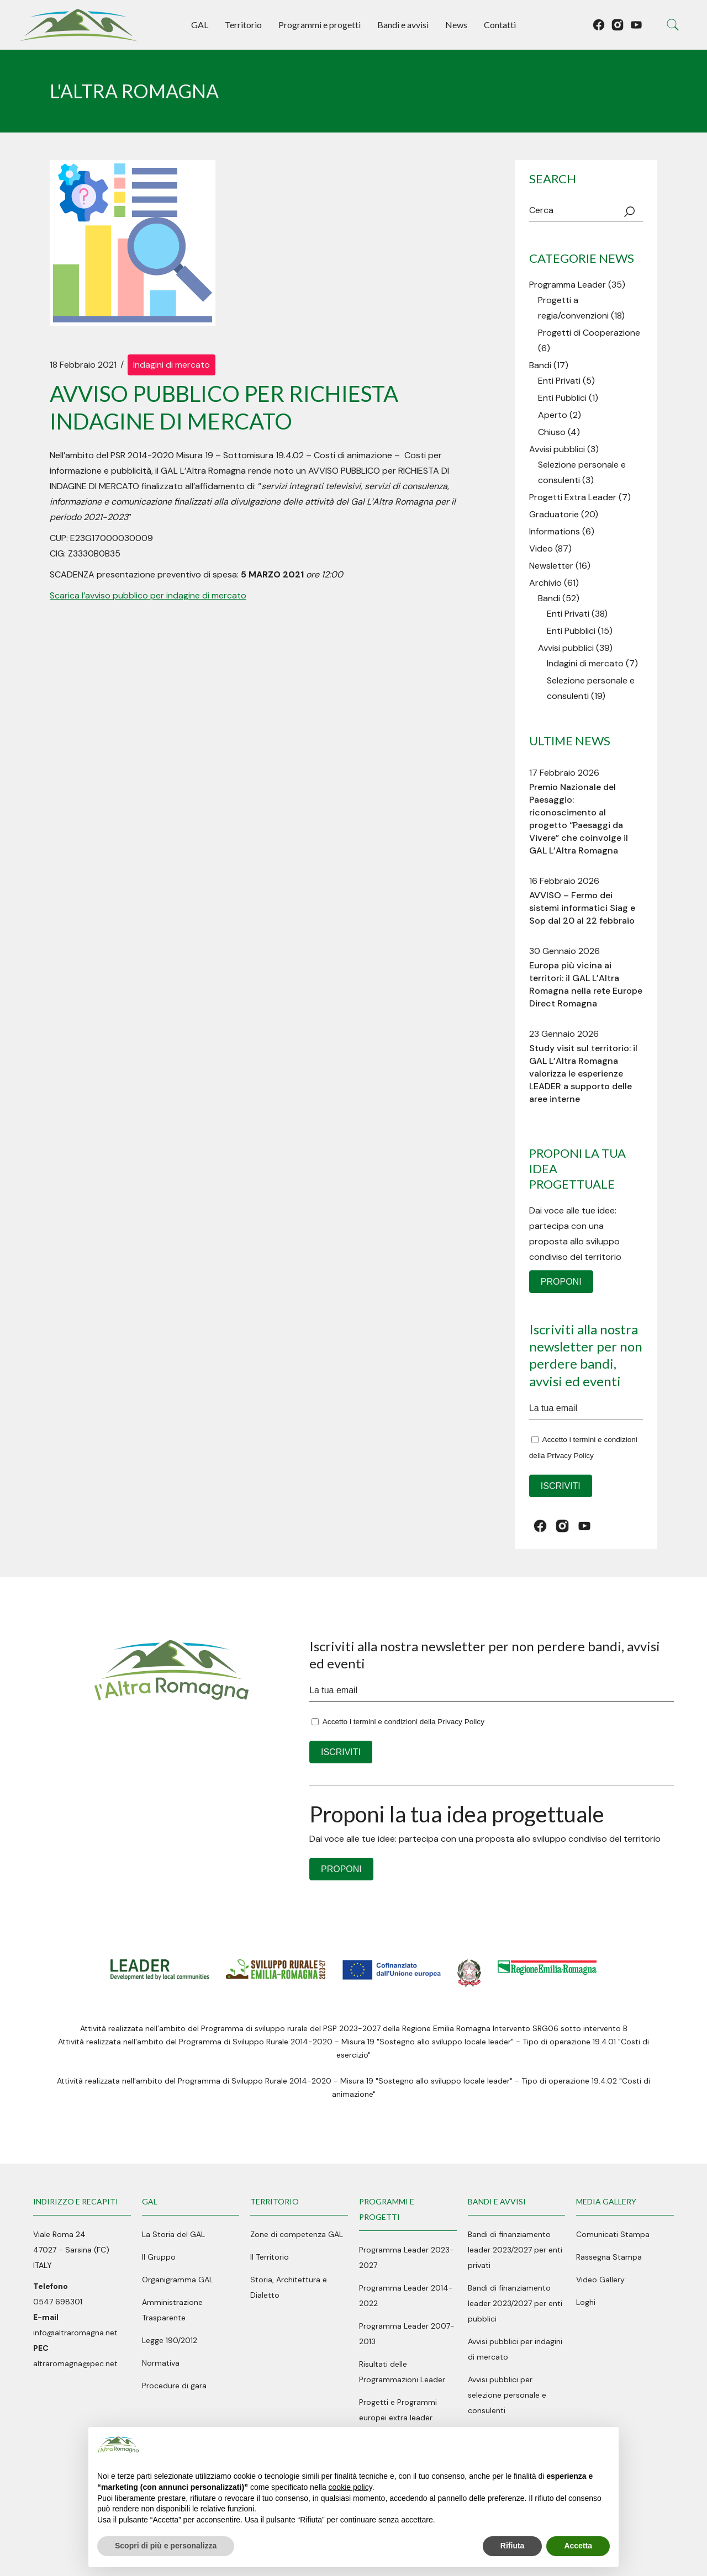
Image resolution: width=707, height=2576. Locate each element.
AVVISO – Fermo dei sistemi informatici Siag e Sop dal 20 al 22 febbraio (582, 907)
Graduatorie (554, 514)
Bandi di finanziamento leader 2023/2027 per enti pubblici (515, 2303)
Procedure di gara (174, 2386)
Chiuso (552, 432)
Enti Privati (559, 380)
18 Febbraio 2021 (83, 364)
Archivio (545, 583)
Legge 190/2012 (169, 2340)
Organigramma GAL (177, 2280)
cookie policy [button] (350, 2487)
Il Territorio (269, 2257)
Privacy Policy (570, 1455)
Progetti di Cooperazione (589, 332)
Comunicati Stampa (613, 2234)
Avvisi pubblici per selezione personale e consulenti (507, 2394)
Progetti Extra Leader (572, 497)
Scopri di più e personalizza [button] (166, 2545)
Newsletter (551, 565)
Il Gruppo (159, 2257)
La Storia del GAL (173, 2234)
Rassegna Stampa (609, 2257)
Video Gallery (600, 2280)
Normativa (161, 2363)
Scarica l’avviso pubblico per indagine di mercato (148, 595)
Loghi (585, 2302)
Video (541, 548)
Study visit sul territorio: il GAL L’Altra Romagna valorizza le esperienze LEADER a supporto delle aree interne (583, 1073)
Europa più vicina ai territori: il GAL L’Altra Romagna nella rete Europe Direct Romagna (585, 984)
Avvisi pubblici (557, 449)
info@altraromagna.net (75, 2333)
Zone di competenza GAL (296, 2234)
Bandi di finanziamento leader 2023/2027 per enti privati (515, 2249)
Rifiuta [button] (512, 2545)
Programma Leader (567, 284)
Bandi (540, 365)
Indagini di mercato (171, 364)
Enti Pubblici (562, 398)
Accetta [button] (578, 2545)
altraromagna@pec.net (75, 2363)
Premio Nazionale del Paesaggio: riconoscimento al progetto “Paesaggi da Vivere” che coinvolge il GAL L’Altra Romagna (578, 818)
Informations (554, 531)
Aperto (552, 415)
